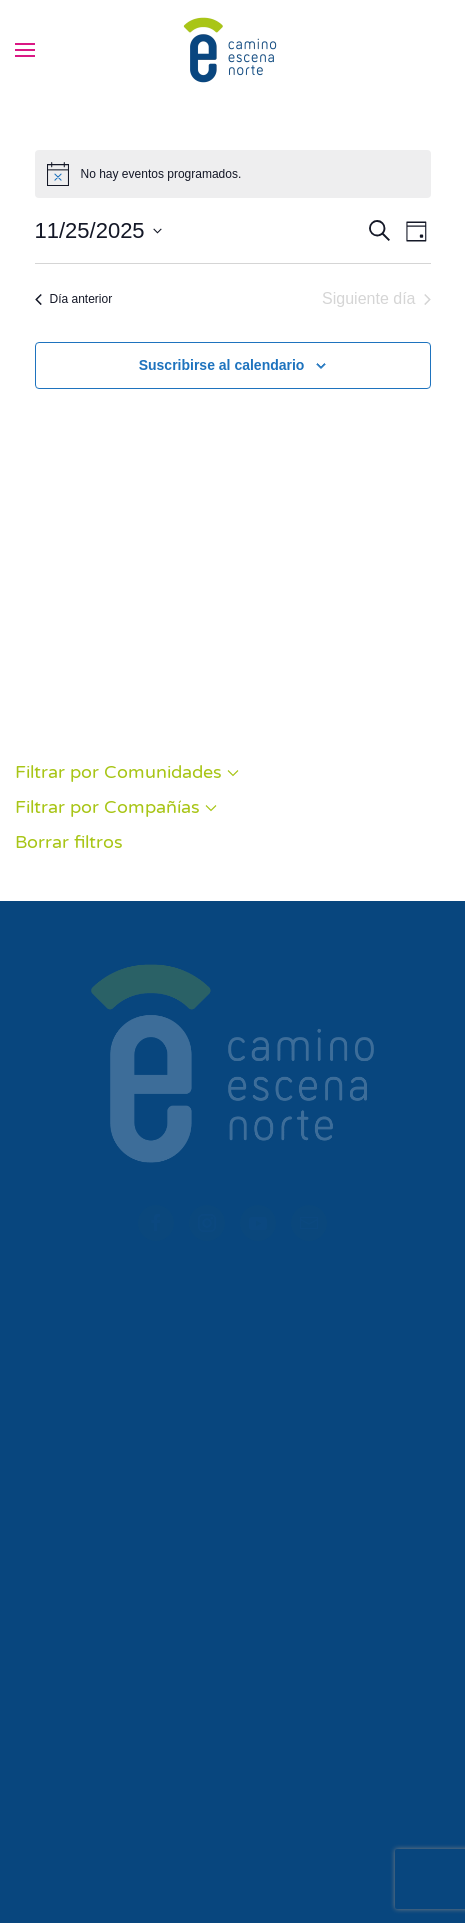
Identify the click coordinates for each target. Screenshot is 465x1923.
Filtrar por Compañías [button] (116, 807)
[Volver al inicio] (233, 50)
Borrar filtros (69, 842)
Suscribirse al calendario (222, 365)
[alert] (233, 174)
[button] (25, 50)
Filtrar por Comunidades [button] (127, 772)
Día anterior (74, 299)
